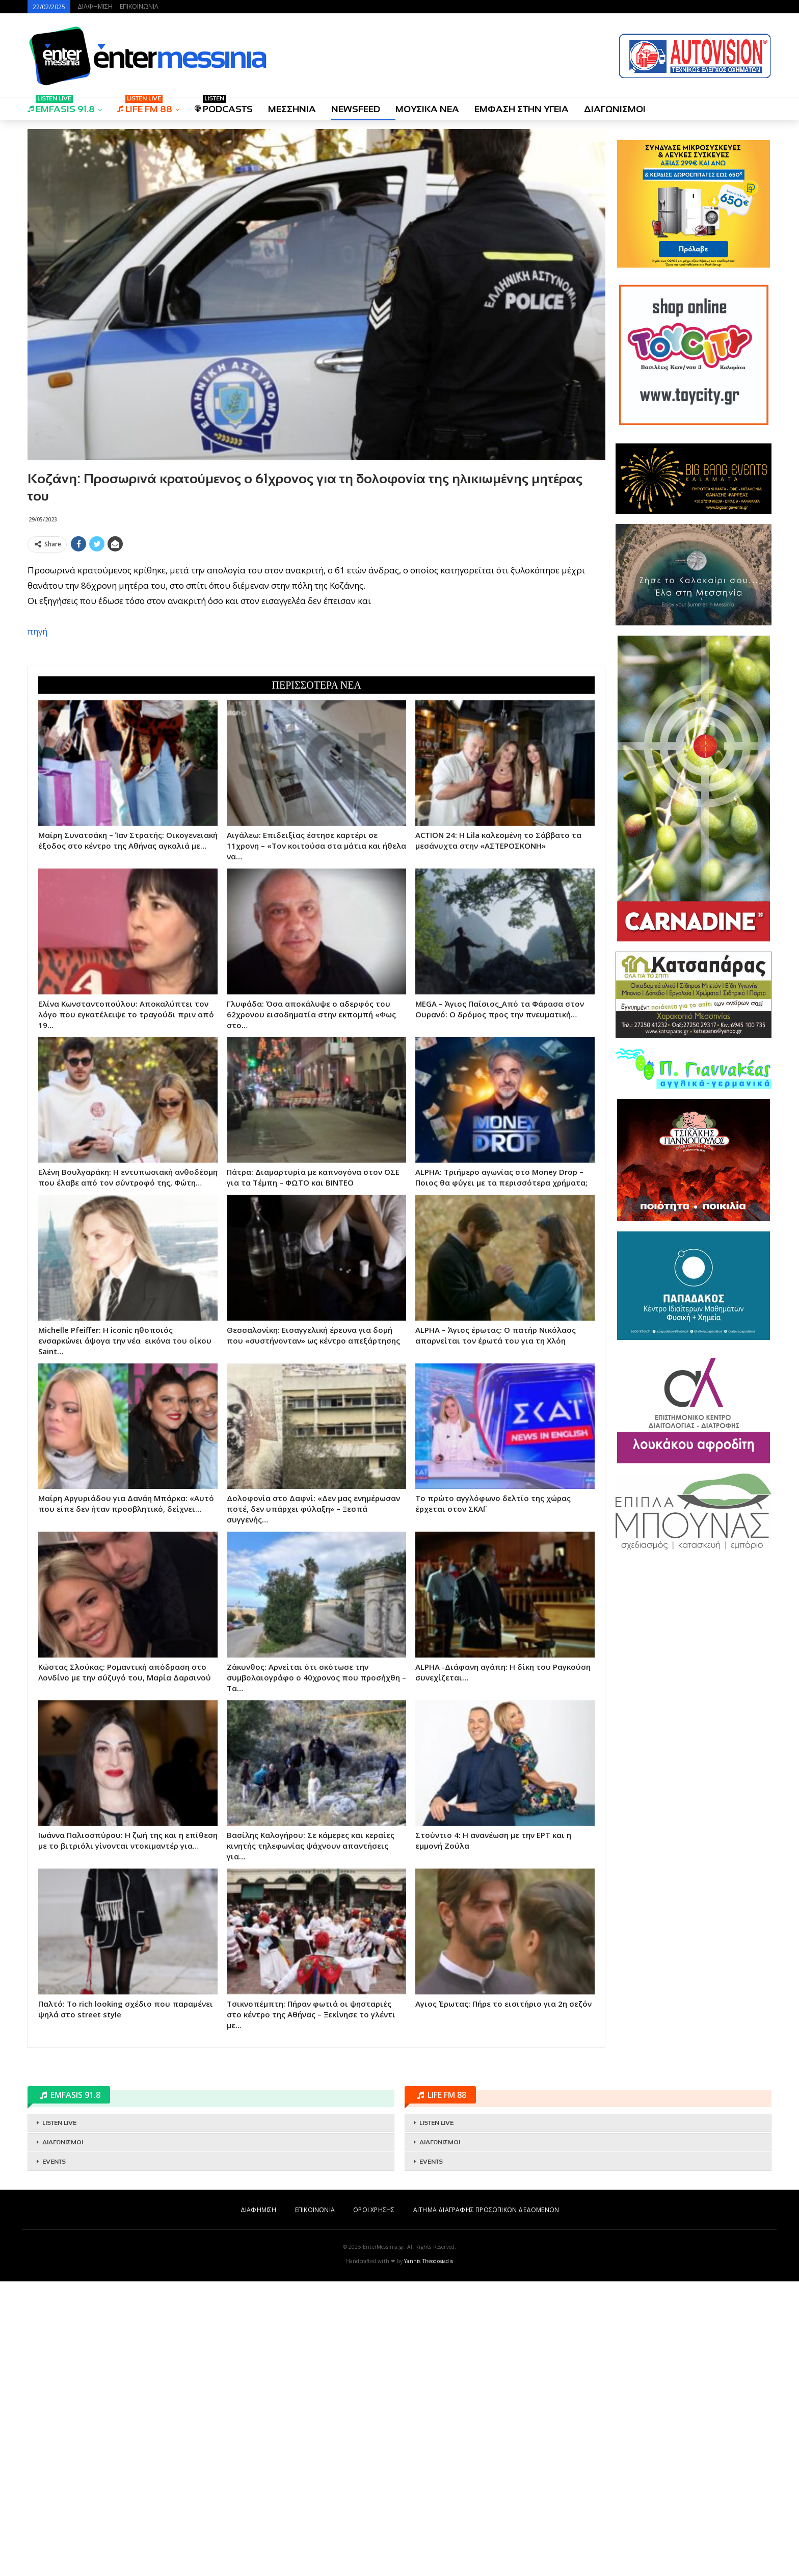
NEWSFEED (355, 109)
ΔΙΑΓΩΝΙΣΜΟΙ (615, 109)
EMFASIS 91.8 (61, 105)
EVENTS (54, 2161)
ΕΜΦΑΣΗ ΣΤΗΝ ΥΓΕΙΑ (521, 109)
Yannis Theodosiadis (428, 2261)
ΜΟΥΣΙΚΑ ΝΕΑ (427, 109)
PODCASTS (224, 105)
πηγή (37, 631)
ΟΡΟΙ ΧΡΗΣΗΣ (373, 2209)
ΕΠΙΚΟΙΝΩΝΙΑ (139, 6)
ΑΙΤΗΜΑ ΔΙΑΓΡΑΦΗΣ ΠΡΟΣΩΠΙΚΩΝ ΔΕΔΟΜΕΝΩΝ (486, 2209)
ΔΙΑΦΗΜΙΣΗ (95, 6)
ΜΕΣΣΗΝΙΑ (292, 109)
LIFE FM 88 (144, 105)
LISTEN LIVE (59, 2122)
